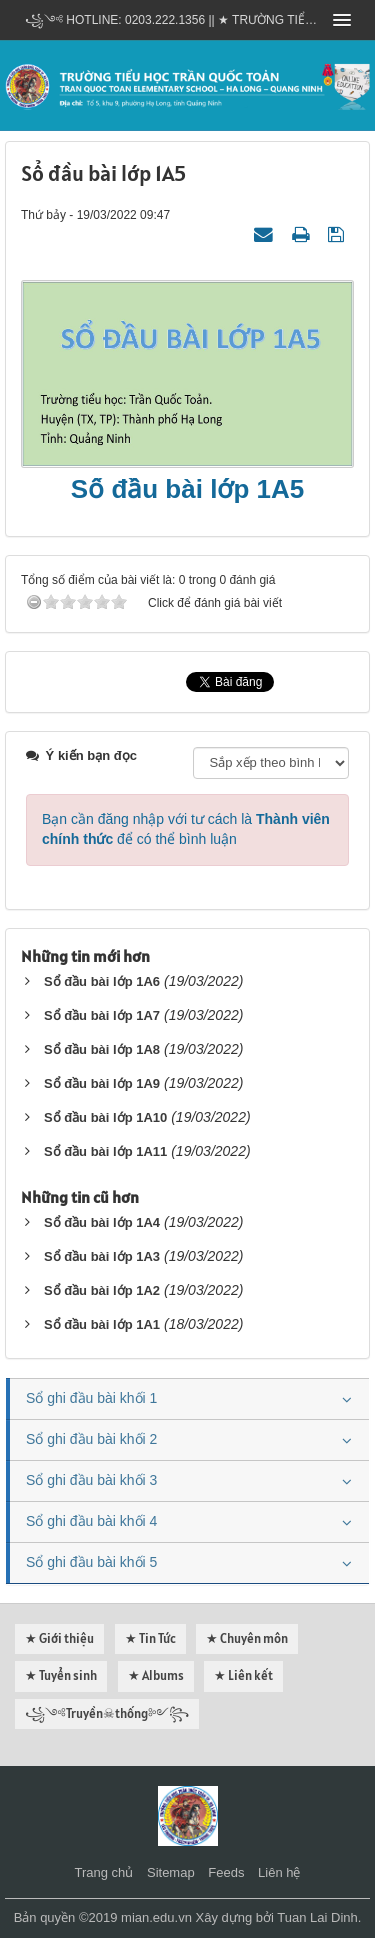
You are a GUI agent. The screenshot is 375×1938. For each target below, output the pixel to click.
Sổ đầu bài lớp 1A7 (102, 1015)
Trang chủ (104, 1872)
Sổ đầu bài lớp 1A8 (102, 1049)
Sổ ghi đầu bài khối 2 (91, 1439)
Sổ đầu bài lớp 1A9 (102, 1083)
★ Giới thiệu (59, 1638)
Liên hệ (279, 1872)
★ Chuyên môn (247, 1638)
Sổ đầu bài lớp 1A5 (187, 489)
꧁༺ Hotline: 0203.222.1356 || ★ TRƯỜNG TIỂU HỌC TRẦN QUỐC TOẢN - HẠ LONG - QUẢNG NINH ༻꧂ (172, 20)
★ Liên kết (243, 1675)
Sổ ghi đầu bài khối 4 (91, 1521)
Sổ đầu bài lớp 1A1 (102, 1324)
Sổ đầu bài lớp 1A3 (102, 1256)
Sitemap (171, 1872)
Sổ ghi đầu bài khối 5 (91, 1562)
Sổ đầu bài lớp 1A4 (102, 1222)
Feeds (226, 1872)
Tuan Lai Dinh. (319, 1917)
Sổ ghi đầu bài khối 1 (91, 1398)
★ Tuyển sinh (61, 1675)
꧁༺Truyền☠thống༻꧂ (107, 1713)
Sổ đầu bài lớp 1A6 (102, 981)
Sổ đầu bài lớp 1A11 (105, 1151)
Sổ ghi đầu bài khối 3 (91, 1480)
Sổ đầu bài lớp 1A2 (102, 1290)
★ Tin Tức (150, 1638)
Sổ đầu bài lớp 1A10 (105, 1117)
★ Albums (156, 1675)
